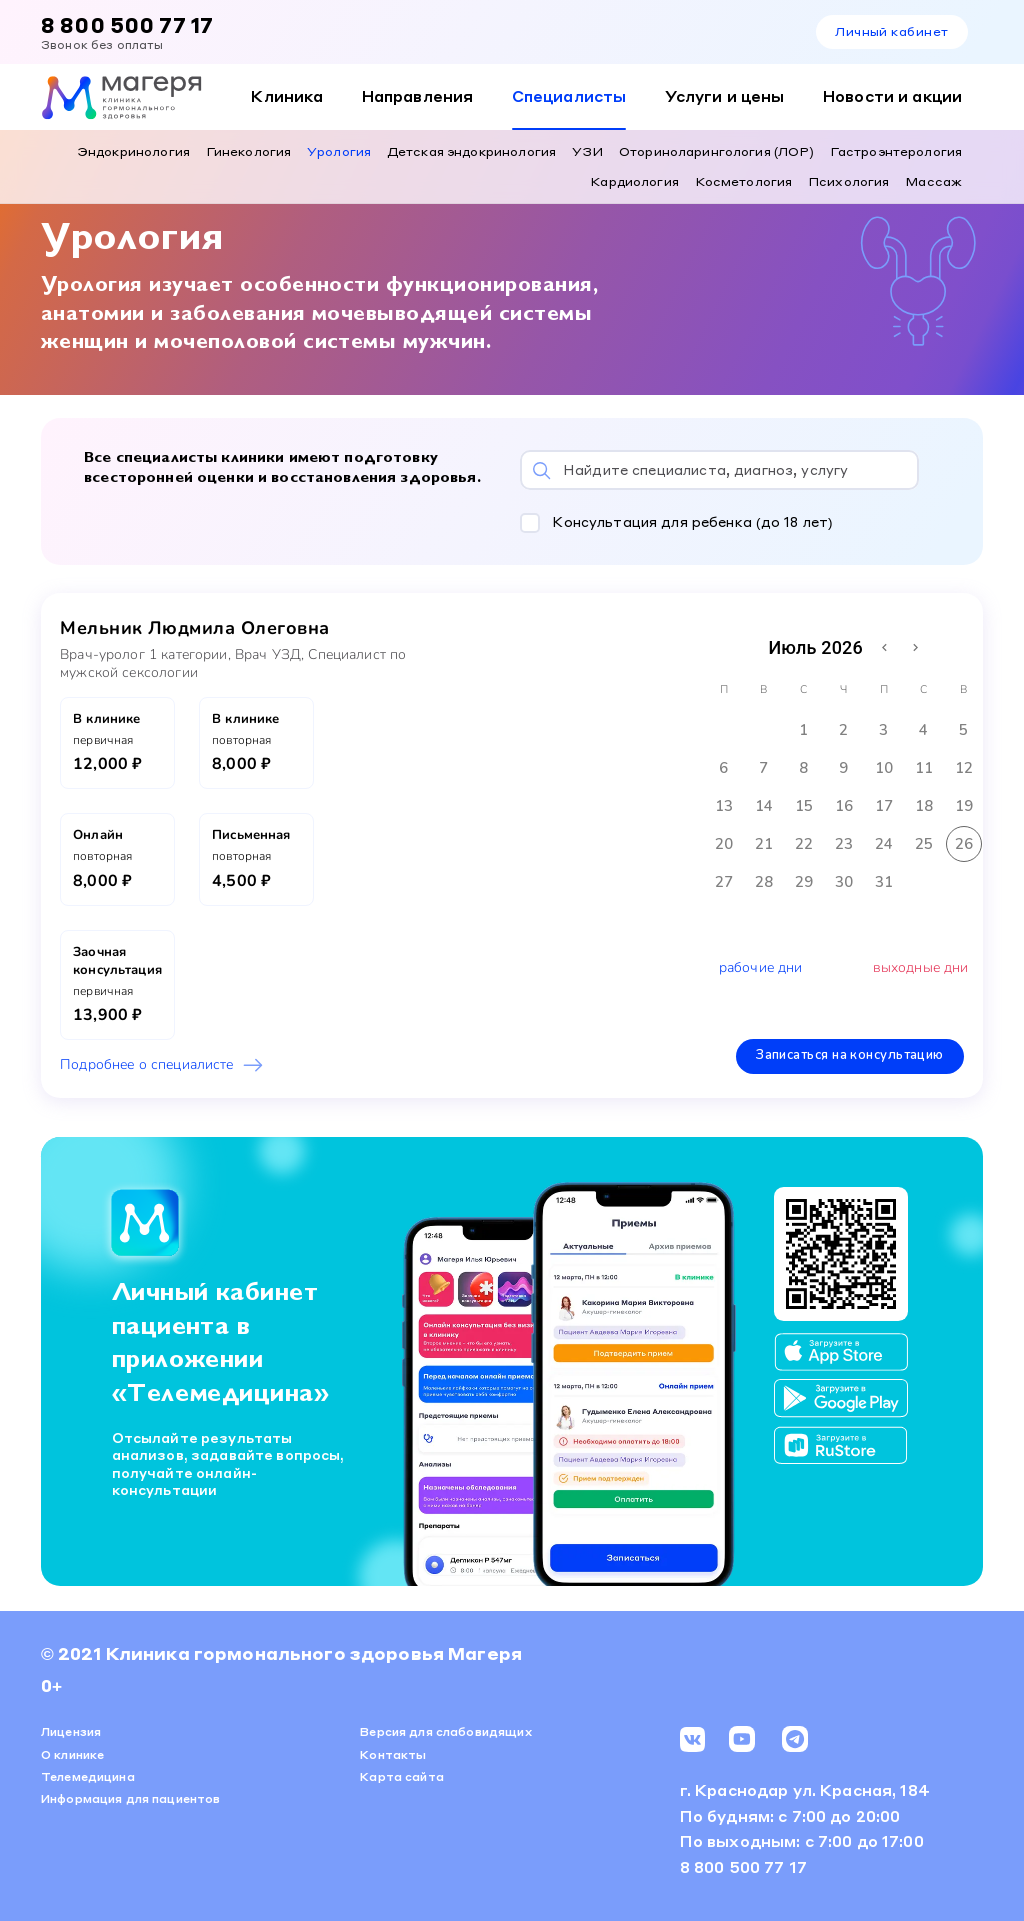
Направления (418, 96)
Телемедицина (88, 1774)
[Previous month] (884, 645)
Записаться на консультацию (851, 1054)
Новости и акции (892, 96)
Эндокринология (133, 151)
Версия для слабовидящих (445, 1730)
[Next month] (915, 645)
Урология (339, 151)
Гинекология (249, 151)
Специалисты (569, 96)
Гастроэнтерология (896, 151)
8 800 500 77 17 (127, 24)
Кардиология (634, 181)
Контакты (393, 1752)
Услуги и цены (725, 96)
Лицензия (71, 1730)
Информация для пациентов (130, 1797)
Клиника (287, 96)
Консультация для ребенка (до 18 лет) (692, 519)
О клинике (72, 1752)
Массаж (933, 181)
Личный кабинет (891, 31)
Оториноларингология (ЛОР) (716, 151)
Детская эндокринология (471, 151)
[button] (730, 520)
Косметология (744, 181)
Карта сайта (402, 1774)
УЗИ (587, 151)
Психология (848, 181)
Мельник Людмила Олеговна (195, 626)
